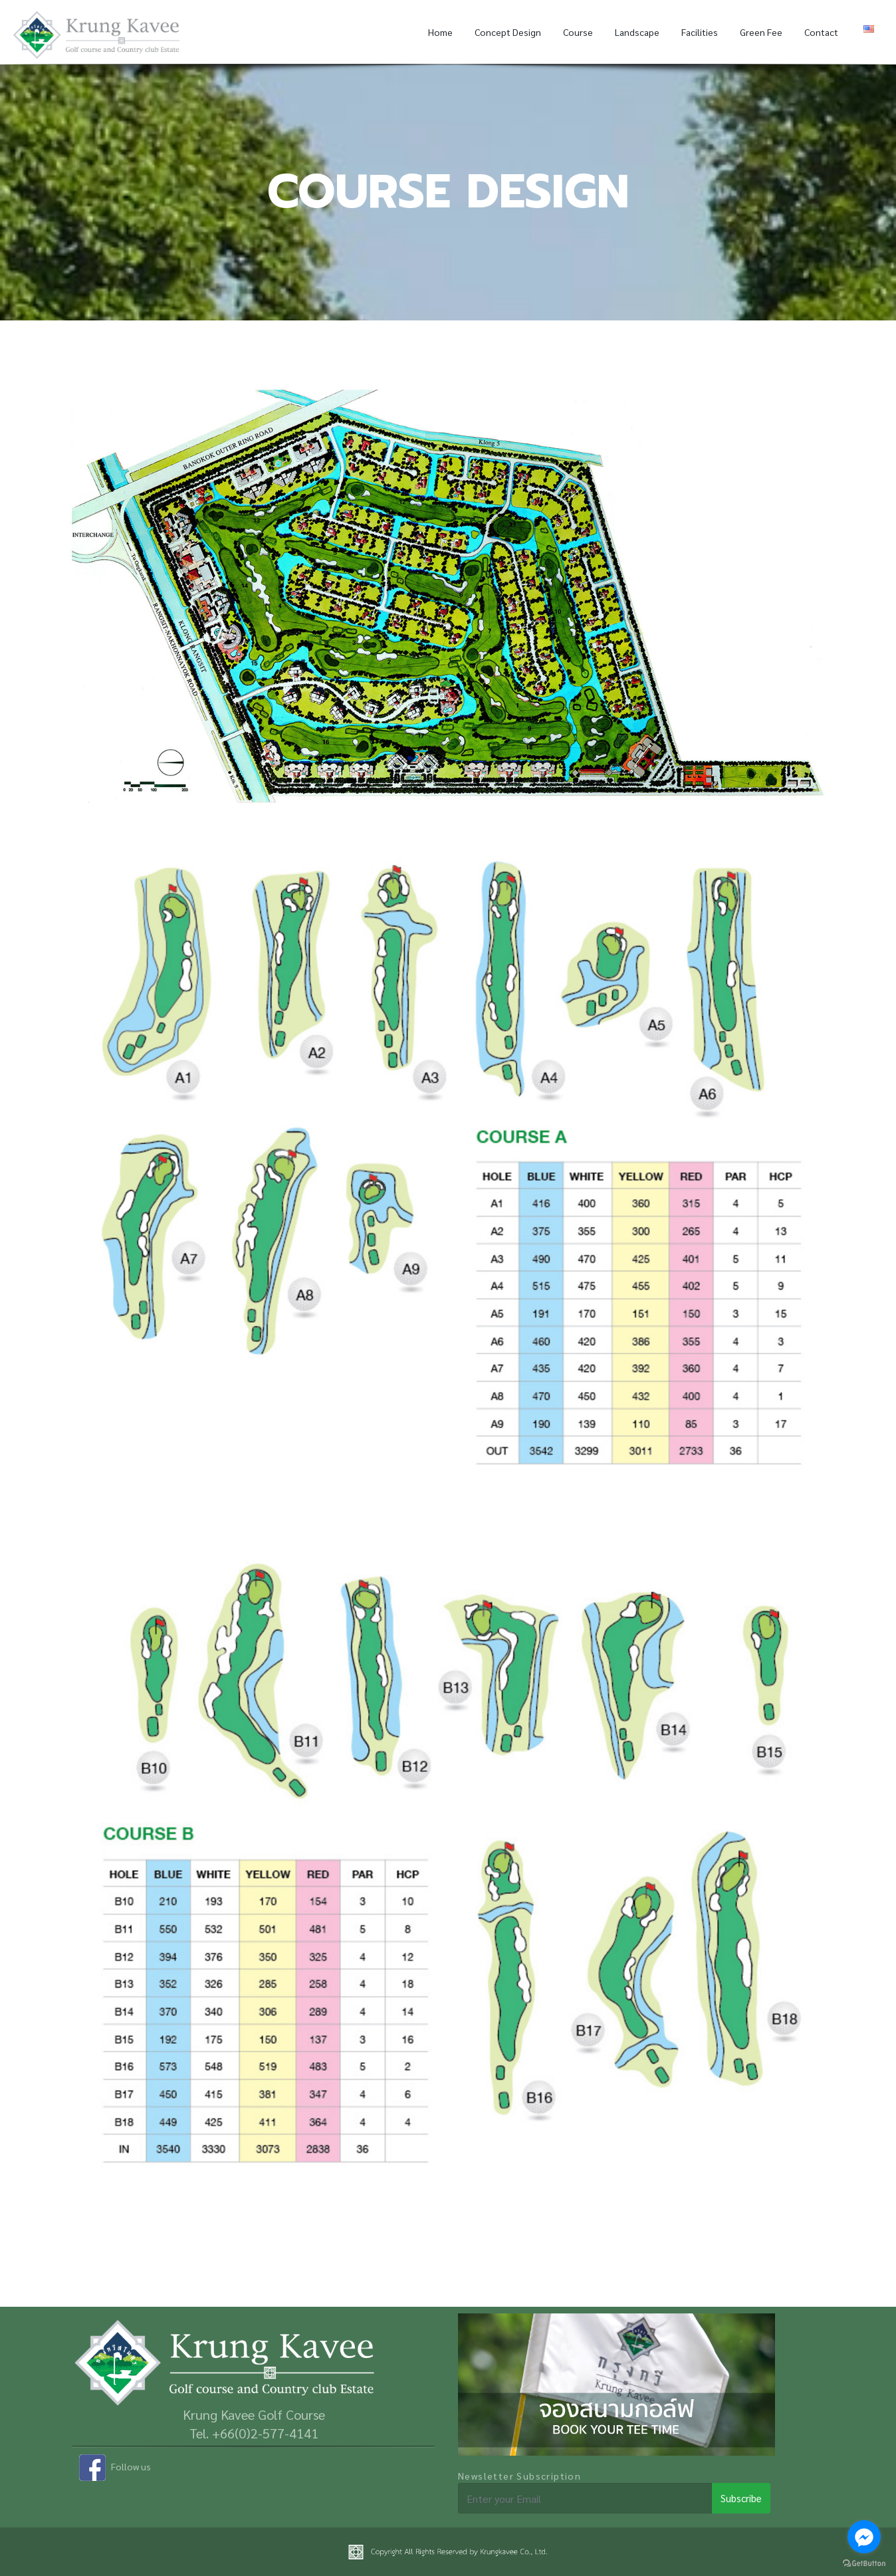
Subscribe (741, 2498)
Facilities (699, 32)
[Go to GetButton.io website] (864, 2562)
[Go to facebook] (864, 2536)
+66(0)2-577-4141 (265, 2433)
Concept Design (508, 32)
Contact (821, 32)
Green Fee (761, 32)
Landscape (637, 32)
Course (578, 32)
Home (440, 32)
